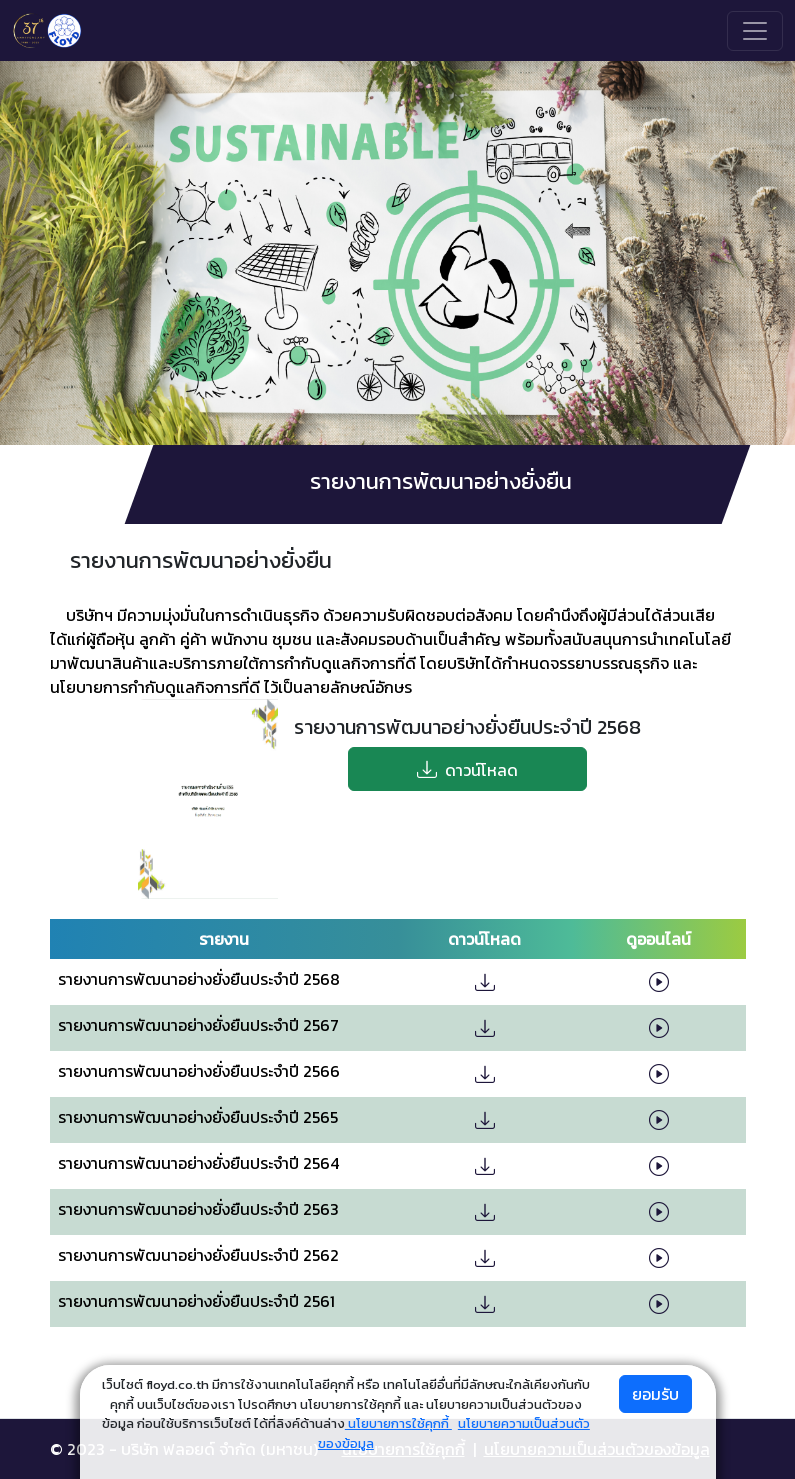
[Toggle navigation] (755, 31)
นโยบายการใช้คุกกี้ (398, 1423)
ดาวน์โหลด (467, 769)
